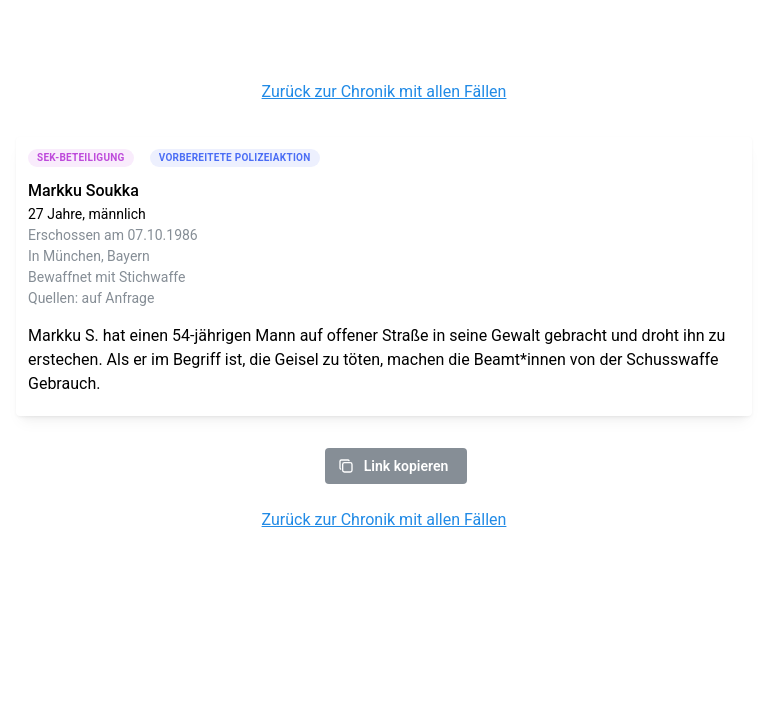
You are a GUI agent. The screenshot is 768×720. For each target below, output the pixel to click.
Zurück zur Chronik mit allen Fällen (384, 91)
